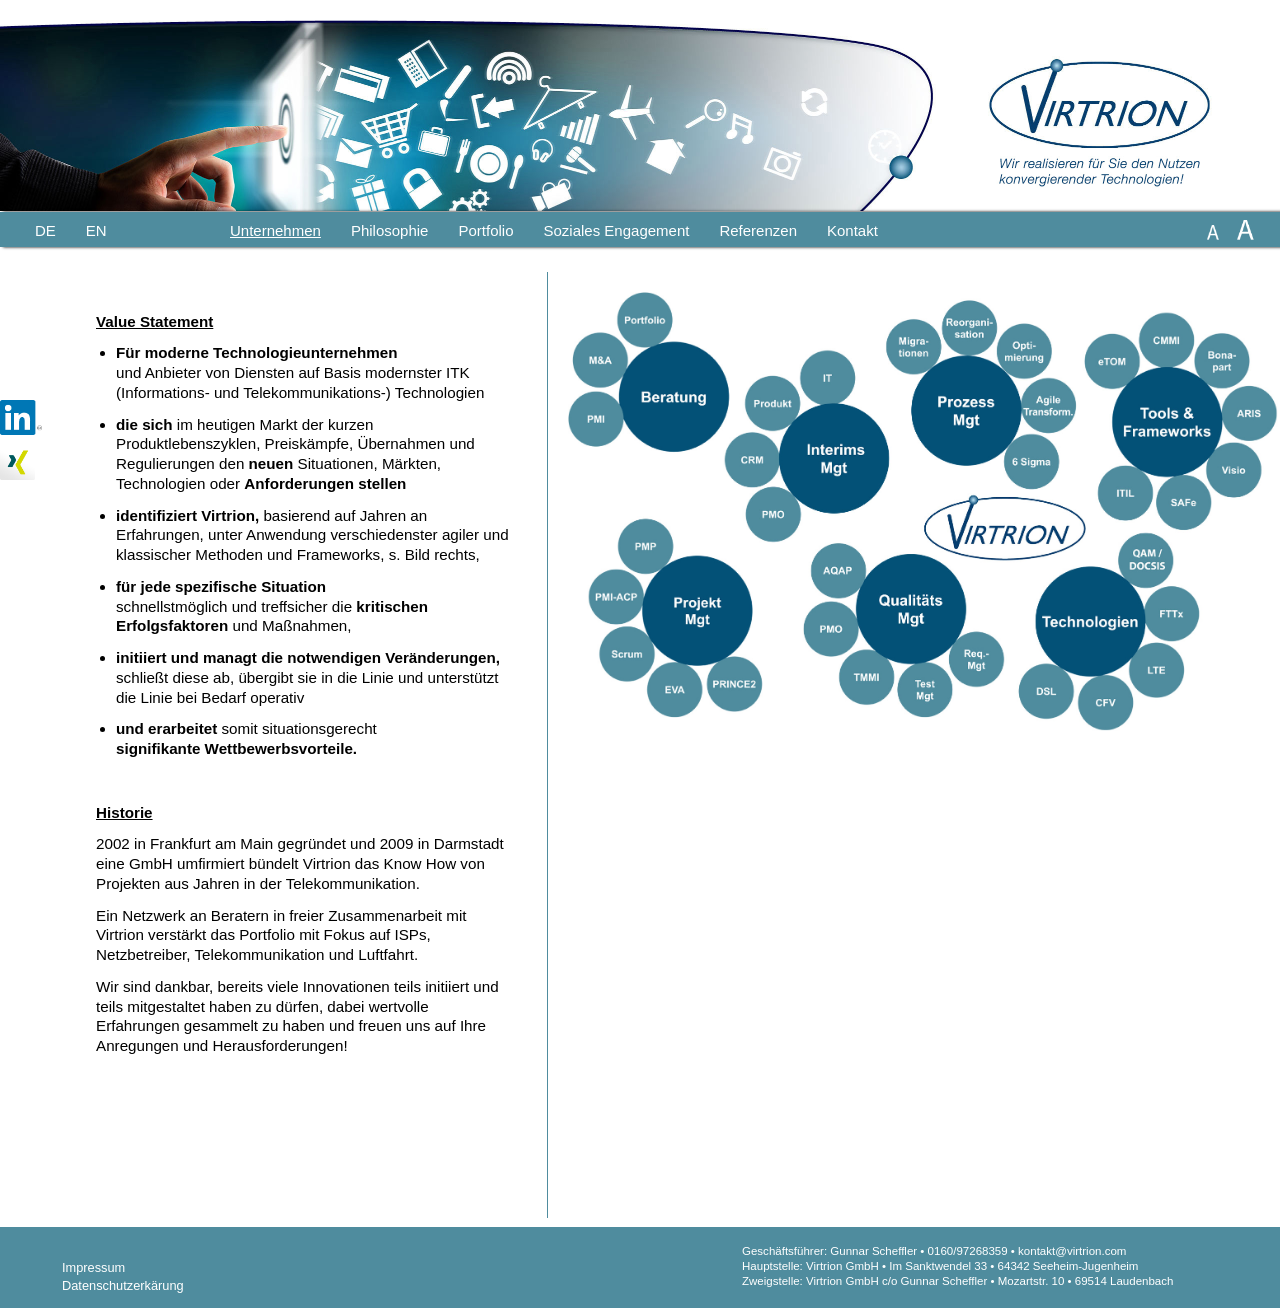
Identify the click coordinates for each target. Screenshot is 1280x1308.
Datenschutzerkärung (123, 1285)
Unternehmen (275, 230)
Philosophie (390, 230)
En (96, 230)
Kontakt (852, 230)
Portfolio (485, 230)
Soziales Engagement (616, 230)
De (45, 230)
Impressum (93, 1267)
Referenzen (758, 230)
